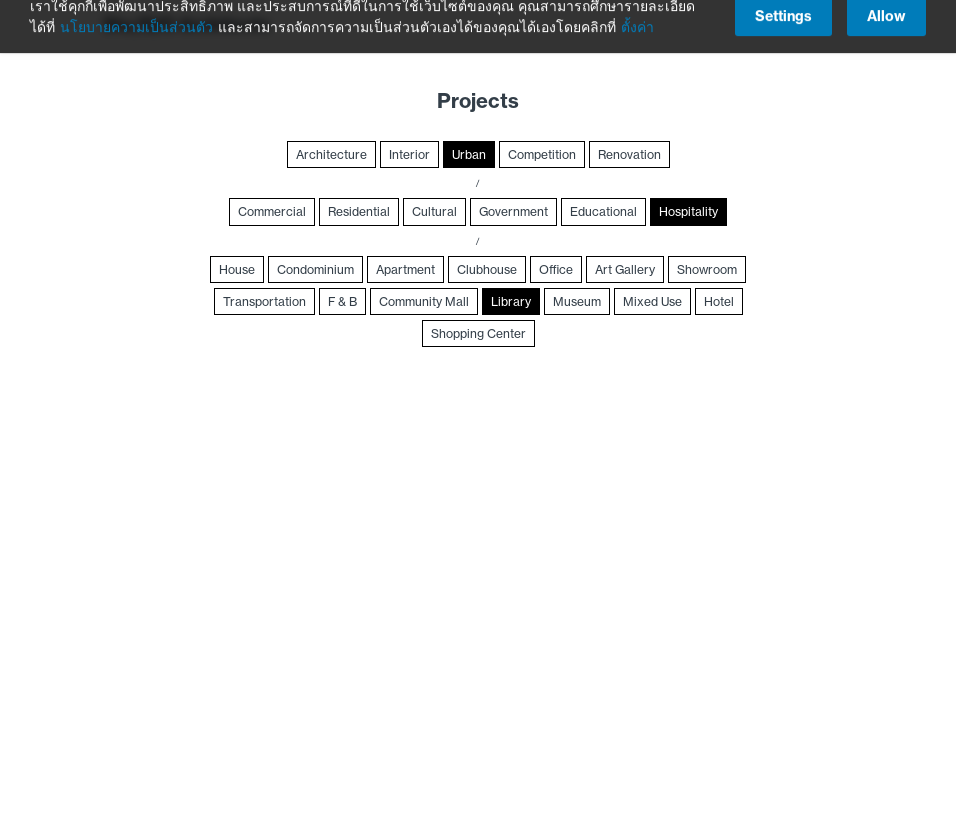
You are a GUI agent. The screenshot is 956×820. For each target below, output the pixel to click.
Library (511, 301)
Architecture (331, 154)
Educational (603, 211)
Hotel (719, 301)
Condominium (315, 269)
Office (556, 269)
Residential (359, 211)
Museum (577, 301)
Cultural (434, 211)
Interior (409, 154)
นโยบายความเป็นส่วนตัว (136, 16)
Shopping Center (478, 333)
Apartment (405, 269)
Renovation (629, 154)
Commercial (272, 211)
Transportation (264, 301)
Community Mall (424, 301)
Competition (542, 154)
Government (513, 211)
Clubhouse (487, 269)
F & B (342, 301)
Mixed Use (652, 301)
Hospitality (688, 211)
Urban (469, 154)
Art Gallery (625, 269)
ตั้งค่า (637, 16)
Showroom (707, 269)
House (237, 269)
